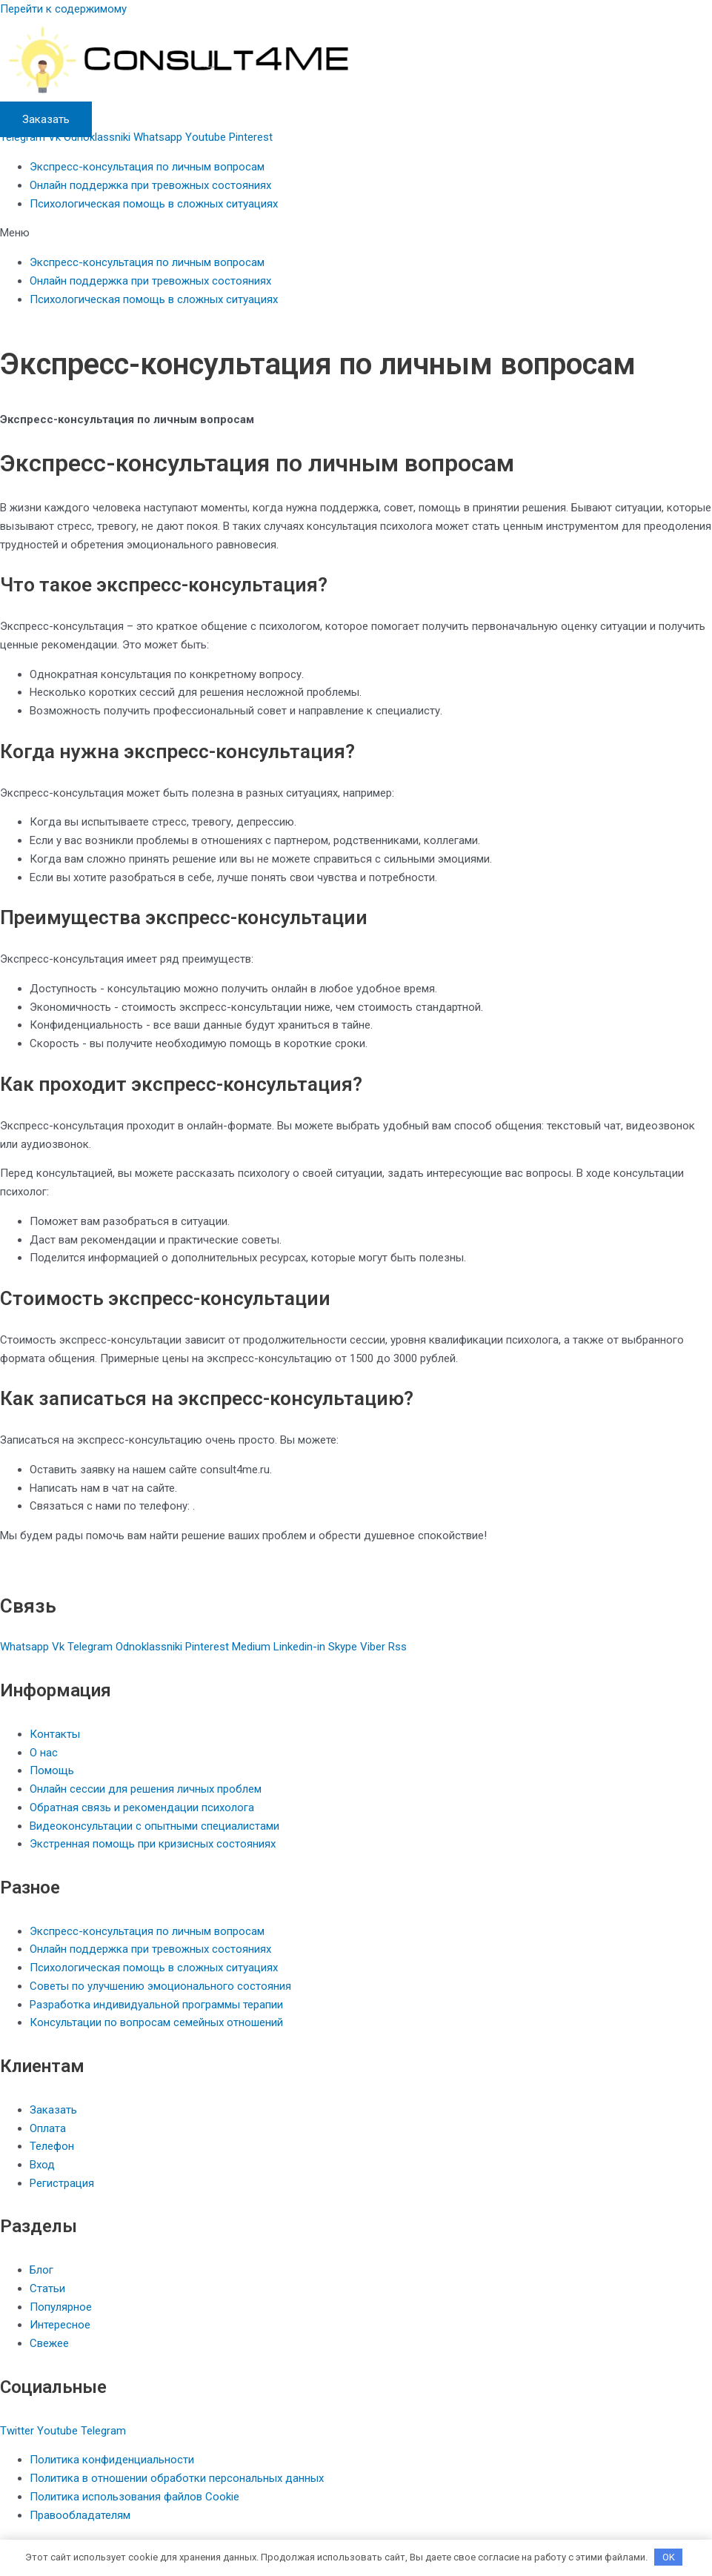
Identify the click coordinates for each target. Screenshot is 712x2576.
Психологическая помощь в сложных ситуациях (154, 203)
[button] (356, 233)
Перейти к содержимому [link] (63, 9)
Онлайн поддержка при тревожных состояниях (150, 185)
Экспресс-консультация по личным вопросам (147, 166)
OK (668, 2557)
